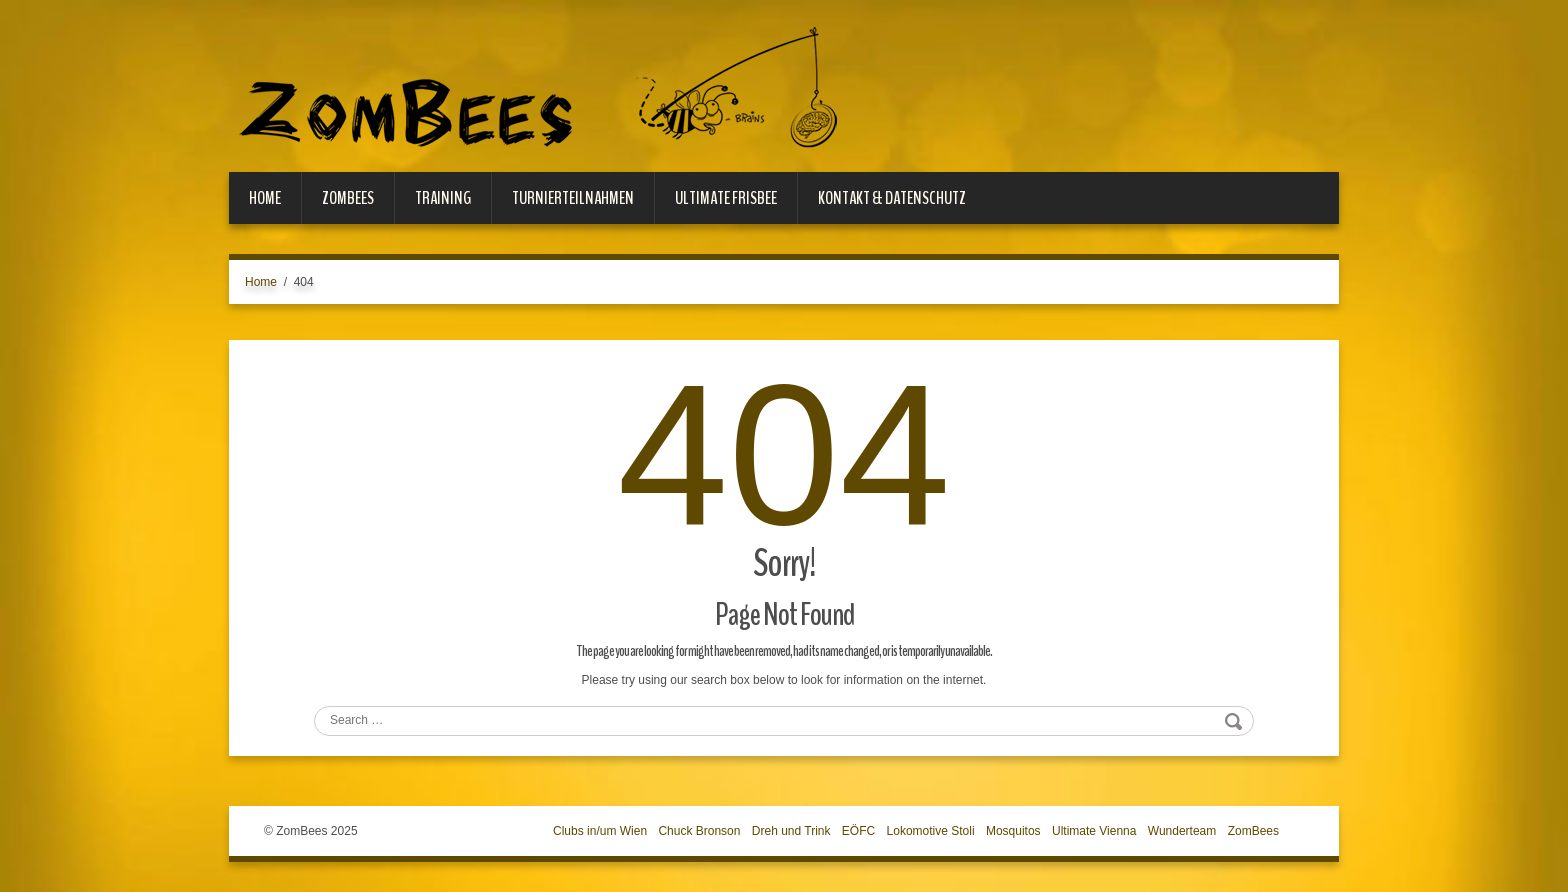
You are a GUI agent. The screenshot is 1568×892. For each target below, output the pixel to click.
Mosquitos (1013, 831)
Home (265, 198)
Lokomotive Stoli (931, 831)
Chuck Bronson (699, 831)
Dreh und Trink (791, 831)
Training (443, 198)
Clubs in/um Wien (600, 831)
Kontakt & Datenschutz (892, 198)
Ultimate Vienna (1094, 831)
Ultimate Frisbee (726, 198)
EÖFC (858, 831)
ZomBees (348, 198)
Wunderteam (1182, 831)
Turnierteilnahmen (573, 198)
